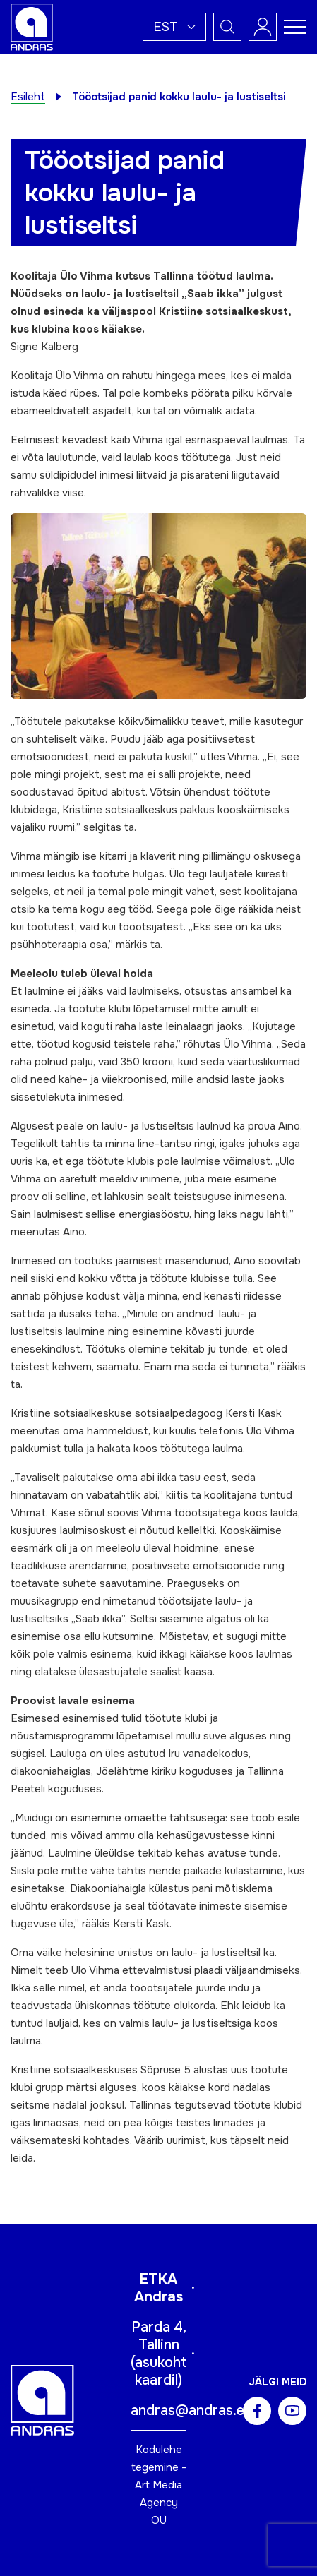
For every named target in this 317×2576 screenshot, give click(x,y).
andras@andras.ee (191, 2410)
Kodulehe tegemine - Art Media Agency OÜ (158, 2485)
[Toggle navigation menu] (295, 27)
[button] (174, 27)
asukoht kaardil (160, 2371)
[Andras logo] (32, 26)
